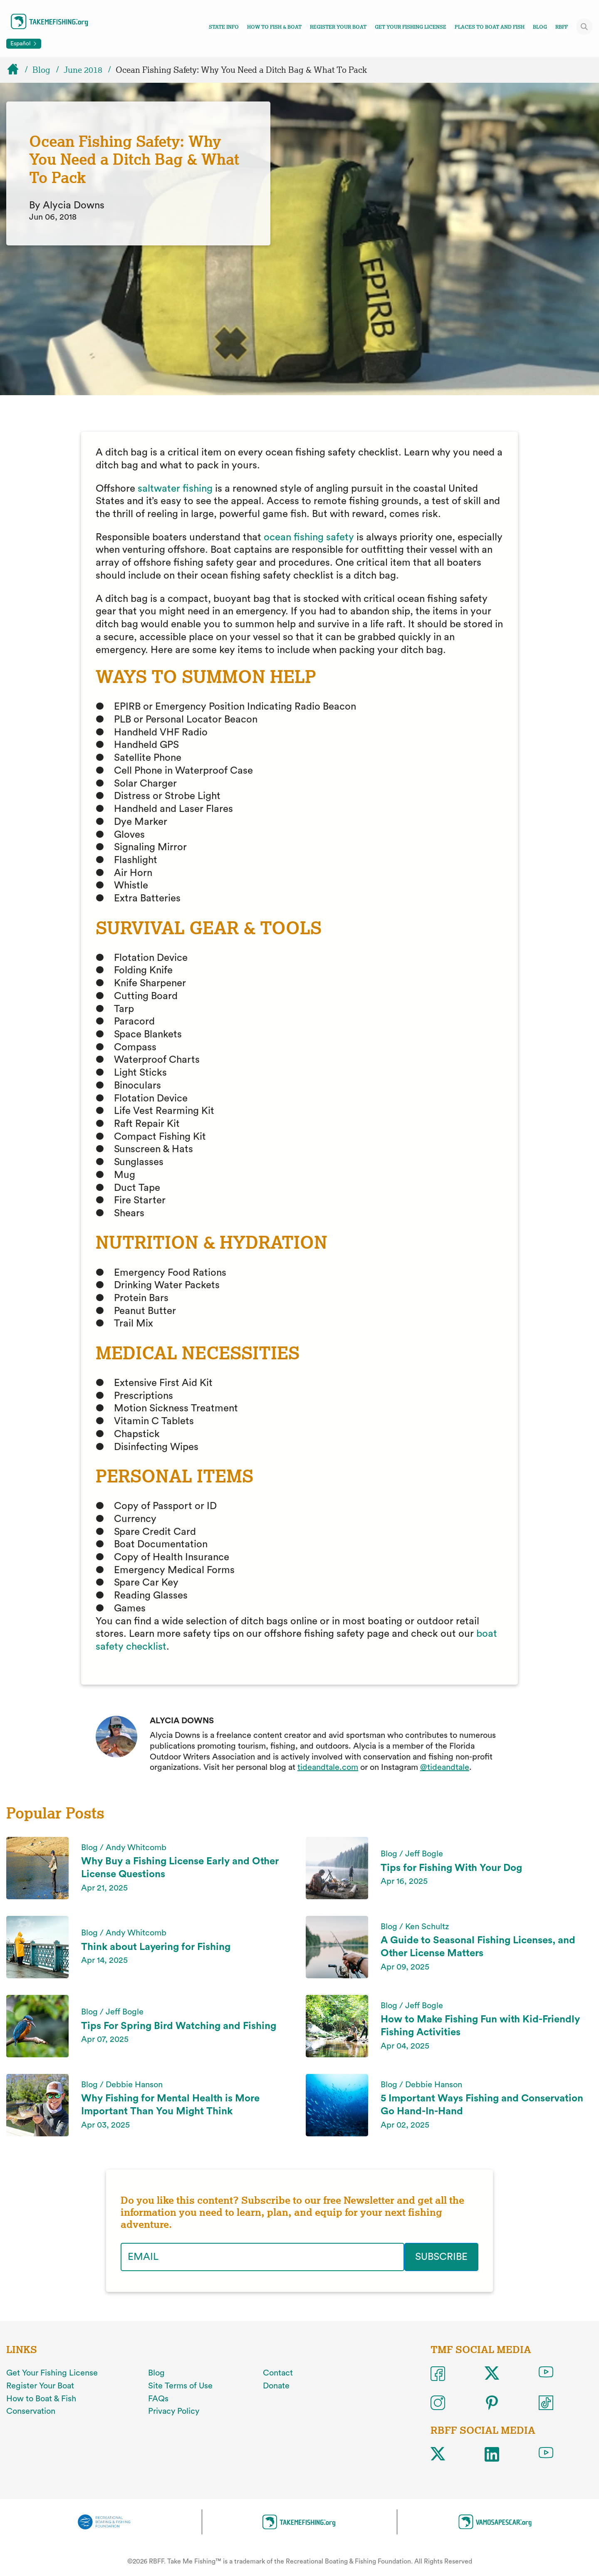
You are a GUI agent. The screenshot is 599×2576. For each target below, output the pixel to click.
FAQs (158, 2399)
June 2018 (83, 70)
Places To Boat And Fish (490, 27)
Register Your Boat (338, 27)
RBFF (561, 27)
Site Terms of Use (180, 2386)
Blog (540, 27)
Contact (278, 2373)
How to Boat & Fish (41, 2399)
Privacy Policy (173, 2411)
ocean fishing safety (309, 537)
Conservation (30, 2411)
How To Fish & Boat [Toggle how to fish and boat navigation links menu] (274, 27)
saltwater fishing (175, 489)
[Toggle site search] (584, 26)
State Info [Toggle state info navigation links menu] (224, 27)
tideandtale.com (327, 1767)
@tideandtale (444, 1767)
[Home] (16, 69)
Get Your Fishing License (410, 27)
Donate (276, 2386)
